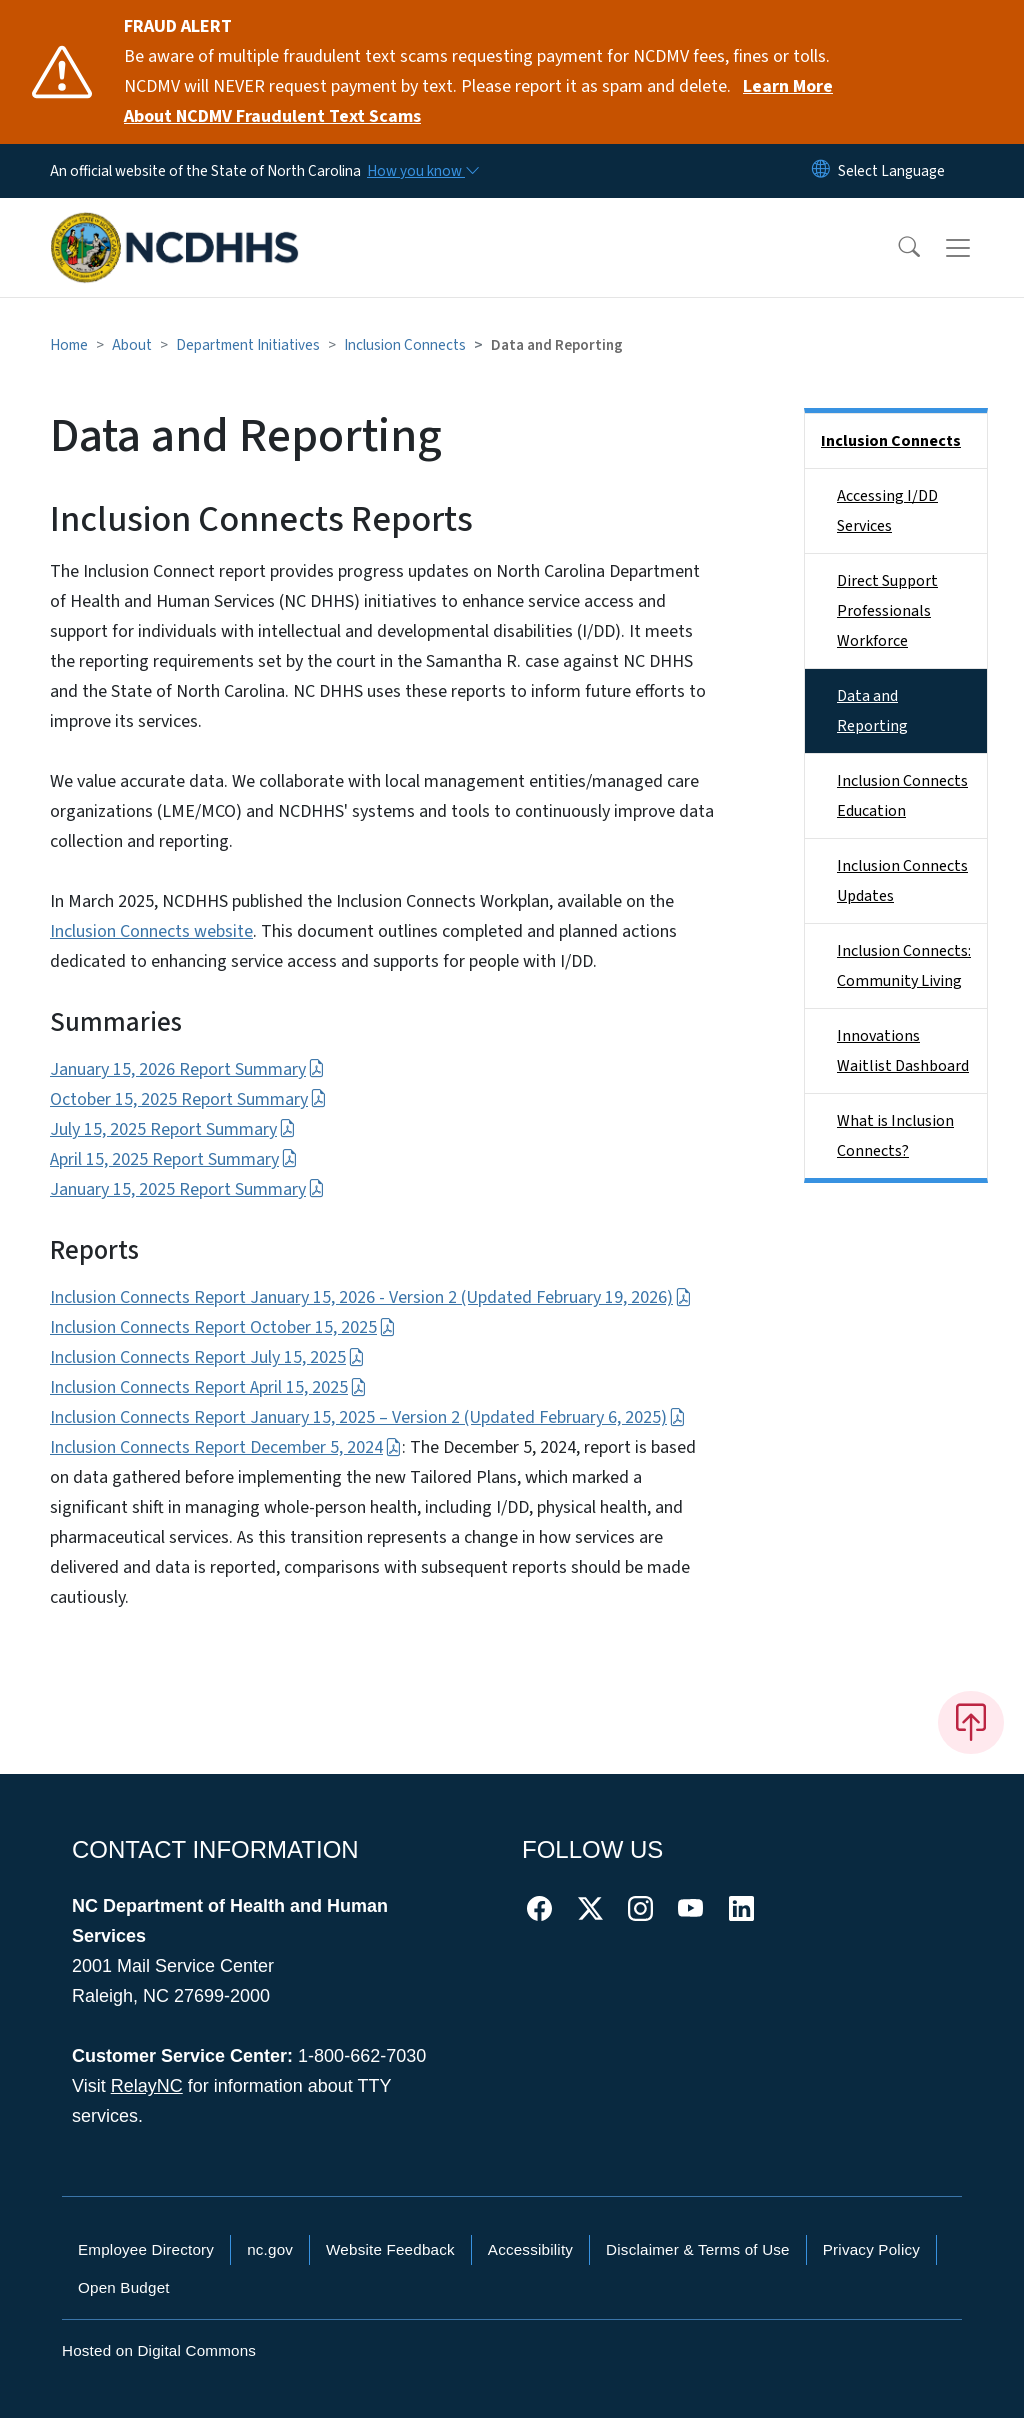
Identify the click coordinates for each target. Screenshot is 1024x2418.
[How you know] (422, 171)
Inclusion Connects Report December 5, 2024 (226, 1447)
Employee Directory (146, 2249)
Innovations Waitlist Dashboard (903, 1051)
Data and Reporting (872, 711)
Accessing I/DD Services (887, 511)
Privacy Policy (871, 2249)
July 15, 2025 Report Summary (173, 1129)
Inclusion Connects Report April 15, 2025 (208, 1387)
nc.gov (270, 2249)
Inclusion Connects (405, 345)
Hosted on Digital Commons (159, 2350)
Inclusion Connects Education (902, 796)
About (132, 345)
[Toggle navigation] (977, 248)
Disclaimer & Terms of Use (698, 2249)
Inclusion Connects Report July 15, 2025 (207, 1357)
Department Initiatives (248, 345)
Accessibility (530, 2249)
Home (69, 345)
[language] (891, 171)
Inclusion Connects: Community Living (904, 966)
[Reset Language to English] (821, 171)
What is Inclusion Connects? (895, 1136)
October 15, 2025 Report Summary (188, 1099)
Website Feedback (390, 2249)
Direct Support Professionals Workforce (887, 611)
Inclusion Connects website (151, 931)
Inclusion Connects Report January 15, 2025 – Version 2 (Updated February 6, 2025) (368, 1417)
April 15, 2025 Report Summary (174, 1159)
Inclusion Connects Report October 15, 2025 (223, 1327)
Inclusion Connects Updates (902, 881)
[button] (896, 248)
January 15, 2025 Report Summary (187, 1189)
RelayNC (147, 2086)
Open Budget (124, 2287)
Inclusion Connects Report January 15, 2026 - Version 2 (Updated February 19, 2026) (371, 1297)
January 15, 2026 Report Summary (187, 1069)
